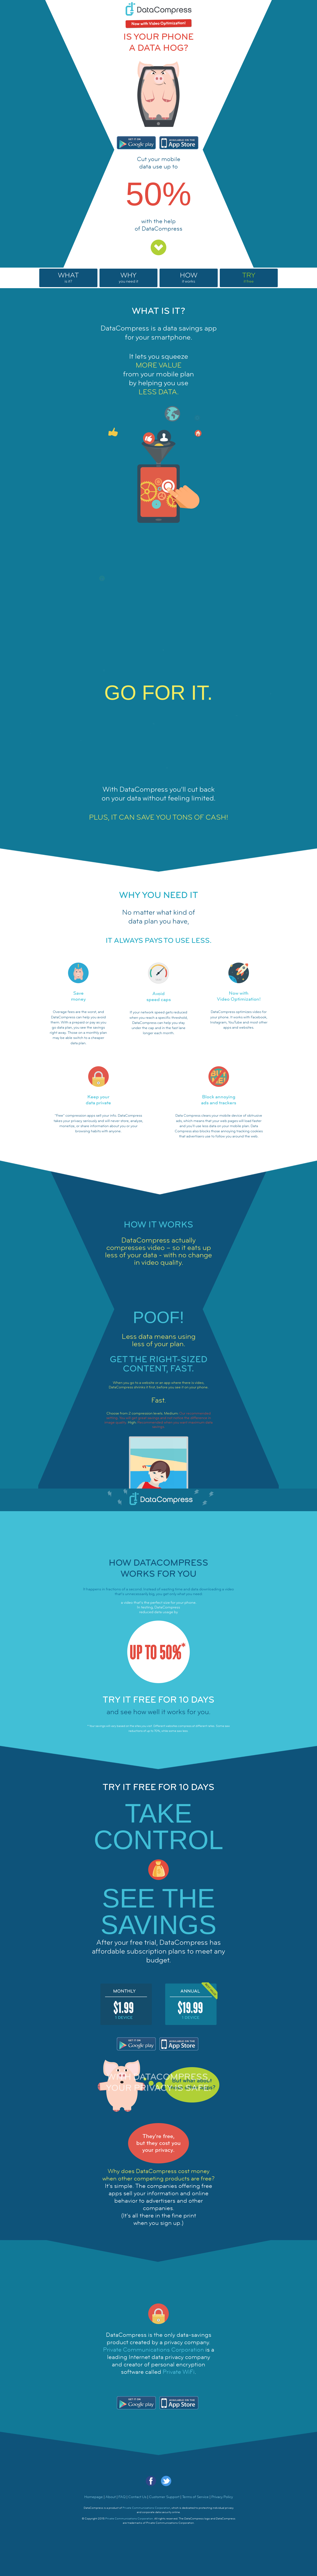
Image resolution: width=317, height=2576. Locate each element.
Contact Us (137, 2497)
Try (248, 277)
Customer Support (164, 2497)
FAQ (122, 2497)
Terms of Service (195, 2497)
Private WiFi (179, 2372)
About (110, 2497)
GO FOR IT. (158, 692)
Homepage (93, 2497)
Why (128, 277)
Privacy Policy (222, 2497)
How (188, 277)
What (68, 277)
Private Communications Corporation (153, 2349)
